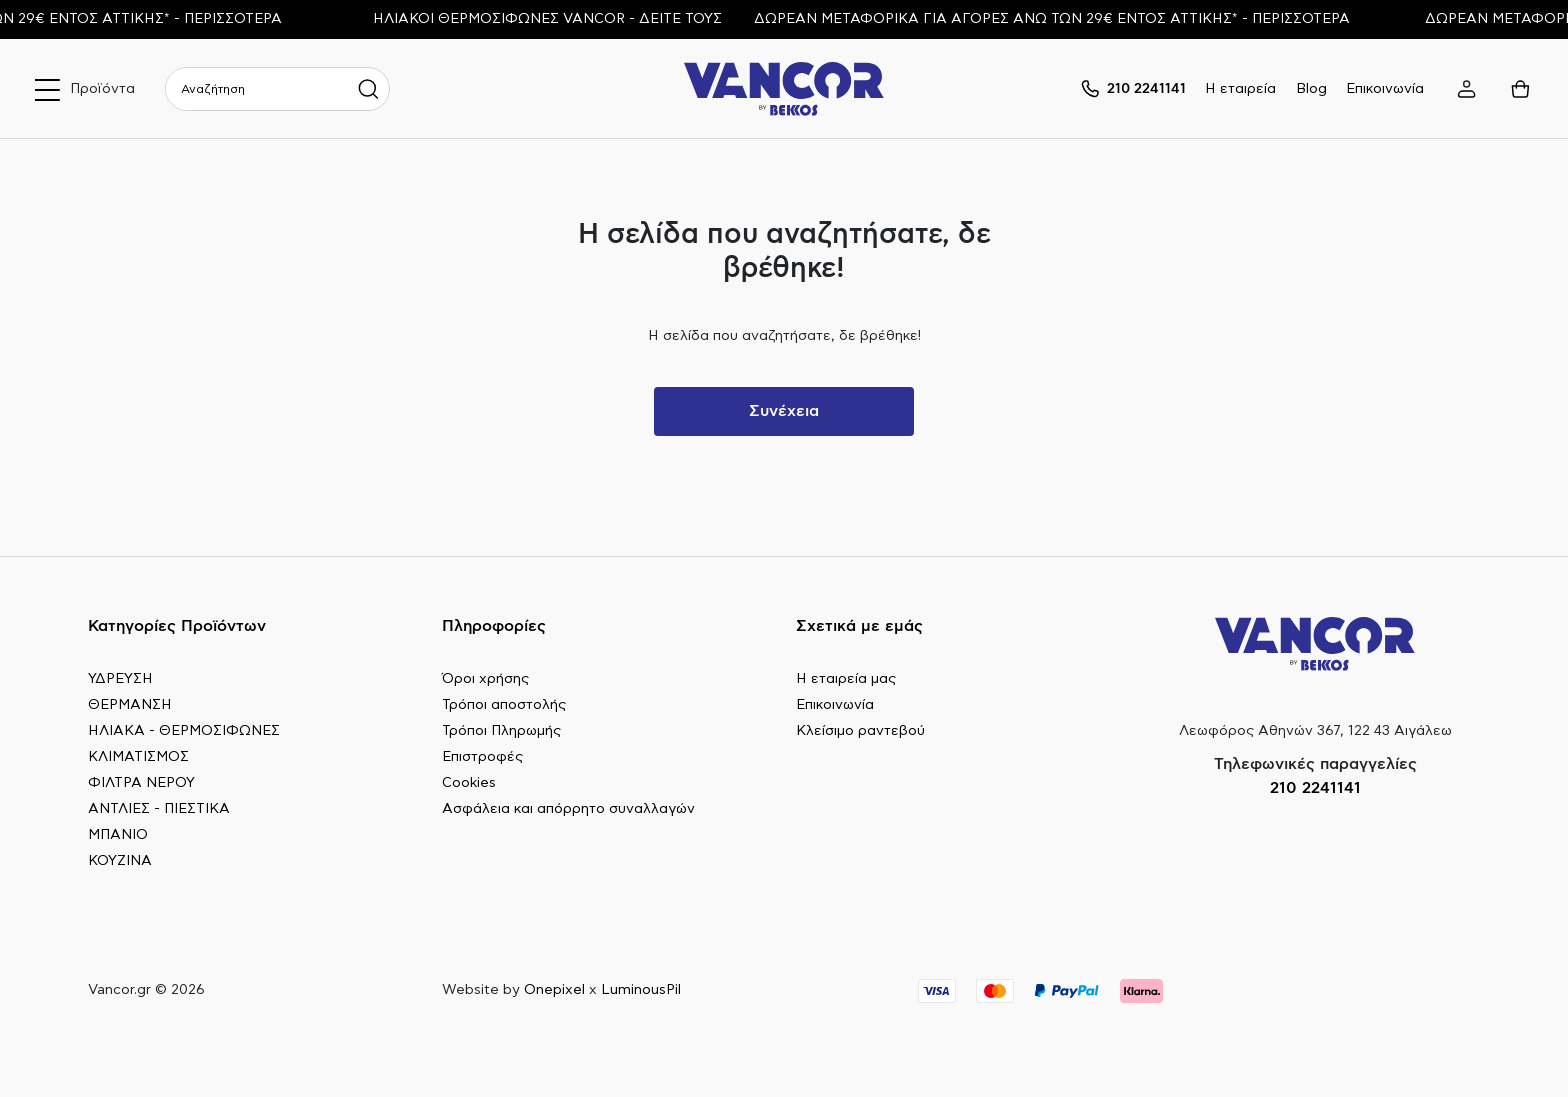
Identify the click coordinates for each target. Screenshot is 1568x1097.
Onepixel (554, 990)
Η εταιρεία (1240, 89)
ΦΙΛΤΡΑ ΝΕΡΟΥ (141, 783)
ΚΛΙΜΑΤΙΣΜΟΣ (138, 757)
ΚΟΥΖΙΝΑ (120, 861)
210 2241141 (1315, 788)
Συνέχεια (784, 411)
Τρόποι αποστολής (504, 705)
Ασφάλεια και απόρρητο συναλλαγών (568, 809)
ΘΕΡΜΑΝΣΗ (130, 705)
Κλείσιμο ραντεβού (860, 731)
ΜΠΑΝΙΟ (118, 835)
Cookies (469, 783)
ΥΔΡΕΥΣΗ (120, 679)
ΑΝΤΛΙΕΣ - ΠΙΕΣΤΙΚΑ (159, 809)
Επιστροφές (482, 757)
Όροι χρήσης (485, 679)
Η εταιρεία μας (846, 679)
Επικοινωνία (1385, 89)
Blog (1311, 89)
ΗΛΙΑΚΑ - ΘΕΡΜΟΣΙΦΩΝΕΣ (184, 731)
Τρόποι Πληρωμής (501, 731)
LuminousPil (641, 990)
